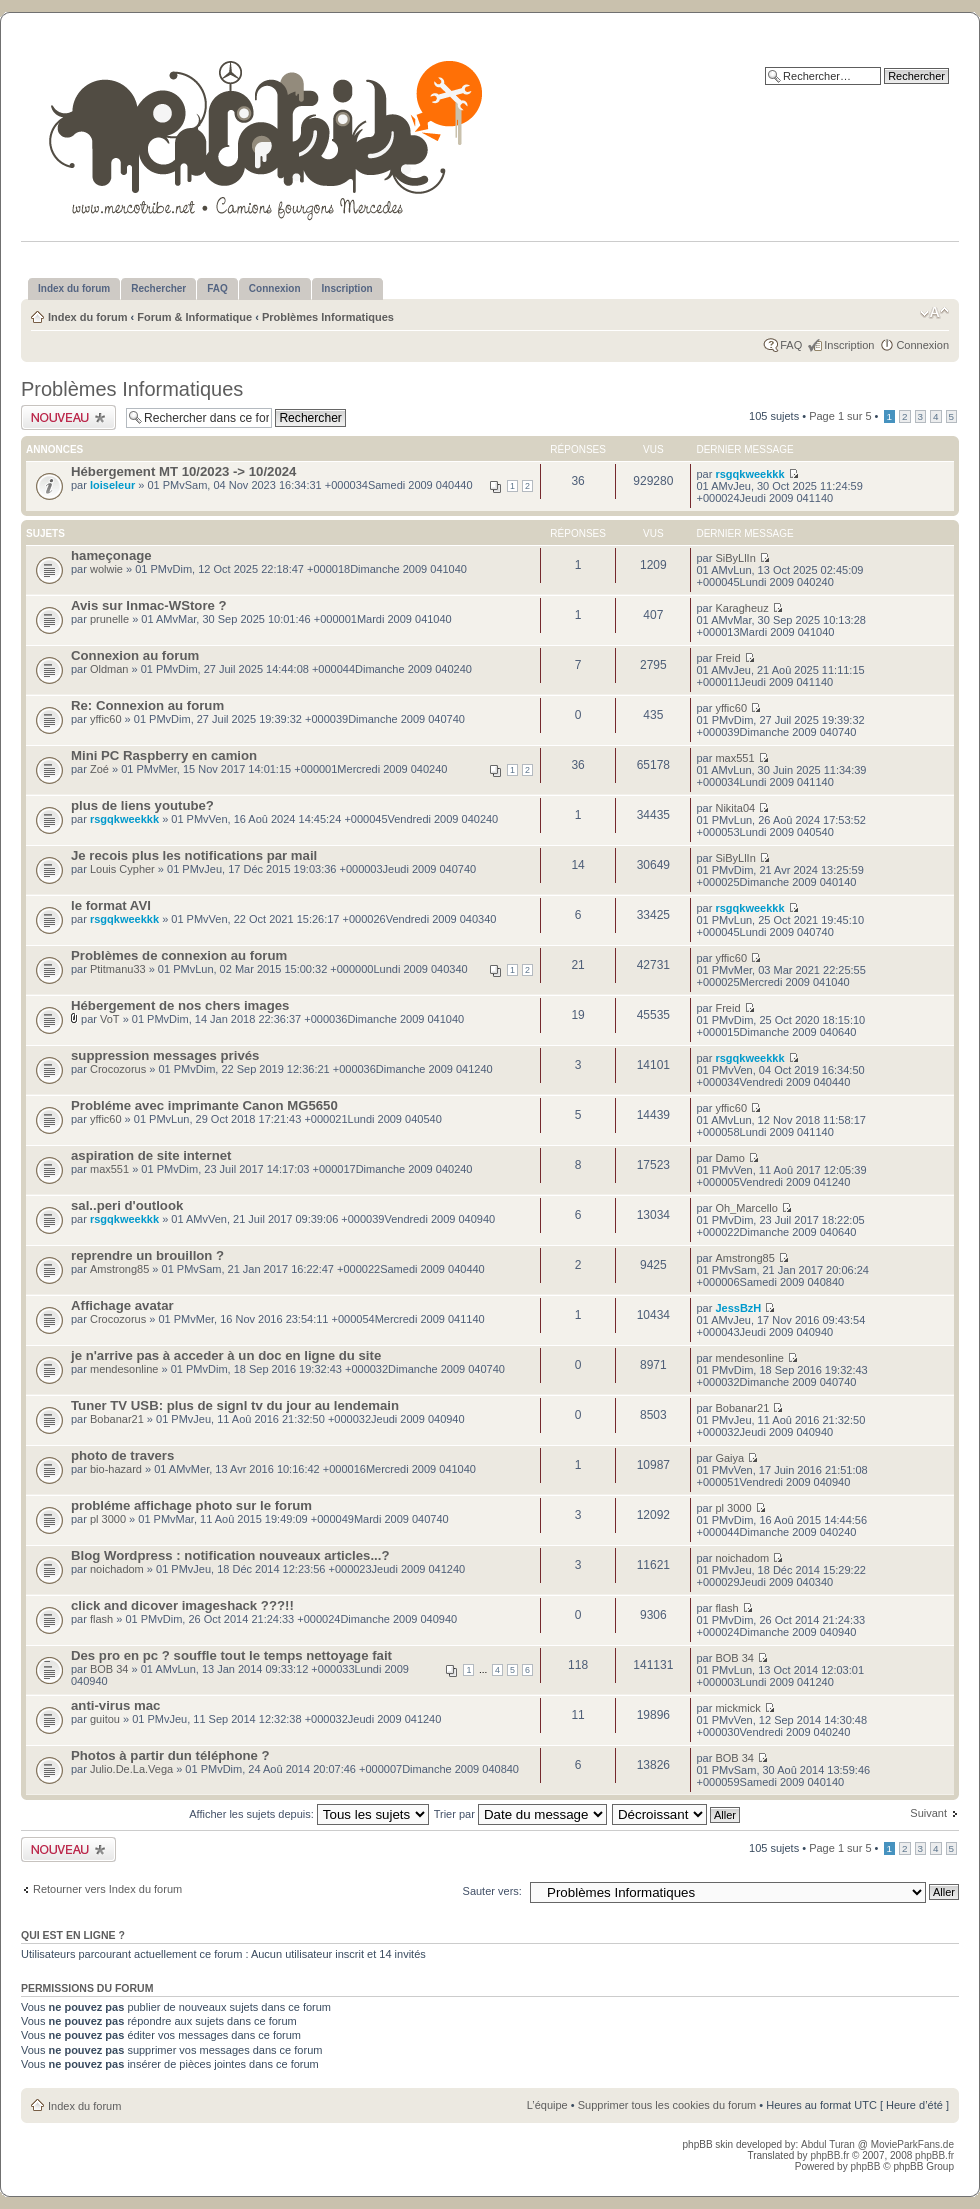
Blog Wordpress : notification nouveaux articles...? (230, 1555)
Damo (729, 1158)
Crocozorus (118, 1069)
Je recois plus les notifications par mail (194, 855)
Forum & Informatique (194, 317)
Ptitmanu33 (118, 969)
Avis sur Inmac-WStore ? (149, 605)
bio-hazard (116, 1469)
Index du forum (87, 317)
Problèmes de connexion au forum (179, 955)
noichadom (117, 1569)
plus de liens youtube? (142, 805)
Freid (727, 658)
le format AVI (111, 905)
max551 (734, 758)
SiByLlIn (735, 558)
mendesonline (124, 1369)
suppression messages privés (165, 1055)
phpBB (865, 2166)
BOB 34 (109, 1669)
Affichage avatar (122, 1305)
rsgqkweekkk (749, 474)
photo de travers (122, 1455)
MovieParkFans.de (912, 2144)
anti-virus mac (115, 1705)
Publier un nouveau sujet (68, 417)
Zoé (99, 769)
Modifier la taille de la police (934, 313)
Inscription (849, 345)
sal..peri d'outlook (127, 1205)
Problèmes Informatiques (328, 317)
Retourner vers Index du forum (107, 1889)
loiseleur (112, 485)
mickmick (737, 1708)
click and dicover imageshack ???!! (182, 1605)
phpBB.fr (829, 2155)
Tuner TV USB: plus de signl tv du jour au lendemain (235, 1405)
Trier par (520, 1814)
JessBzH (738, 1308)
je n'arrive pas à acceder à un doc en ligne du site (226, 1355)
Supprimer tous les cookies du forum (667, 2105)
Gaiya (729, 1458)
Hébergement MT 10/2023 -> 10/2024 (183, 471)
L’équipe (547, 2105)
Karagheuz (741, 608)
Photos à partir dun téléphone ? (170, 1755)
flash (101, 1619)
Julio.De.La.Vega (131, 1769)
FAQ (791, 345)
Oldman (109, 669)
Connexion (922, 345)
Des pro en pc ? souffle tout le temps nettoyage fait (231, 1655)
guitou (105, 1719)
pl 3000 (108, 1519)
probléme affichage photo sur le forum (191, 1505)
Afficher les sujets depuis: (309, 1814)
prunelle (109, 619)
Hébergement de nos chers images (180, 1005)
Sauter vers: (492, 1891)
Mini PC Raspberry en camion (164, 755)
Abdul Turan (829, 2144)
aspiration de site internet (151, 1155)
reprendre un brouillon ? (147, 1255)
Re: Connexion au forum (147, 705)
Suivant (928, 1813)
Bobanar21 (117, 1419)
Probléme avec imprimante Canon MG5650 (204, 1105)
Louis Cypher (122, 869)
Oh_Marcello (746, 1208)
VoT (110, 1019)
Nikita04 (735, 808)
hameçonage (111, 555)
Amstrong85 (119, 1269)
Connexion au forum (135, 655)
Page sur (840, 416)
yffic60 (106, 719)
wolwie (106, 569)
